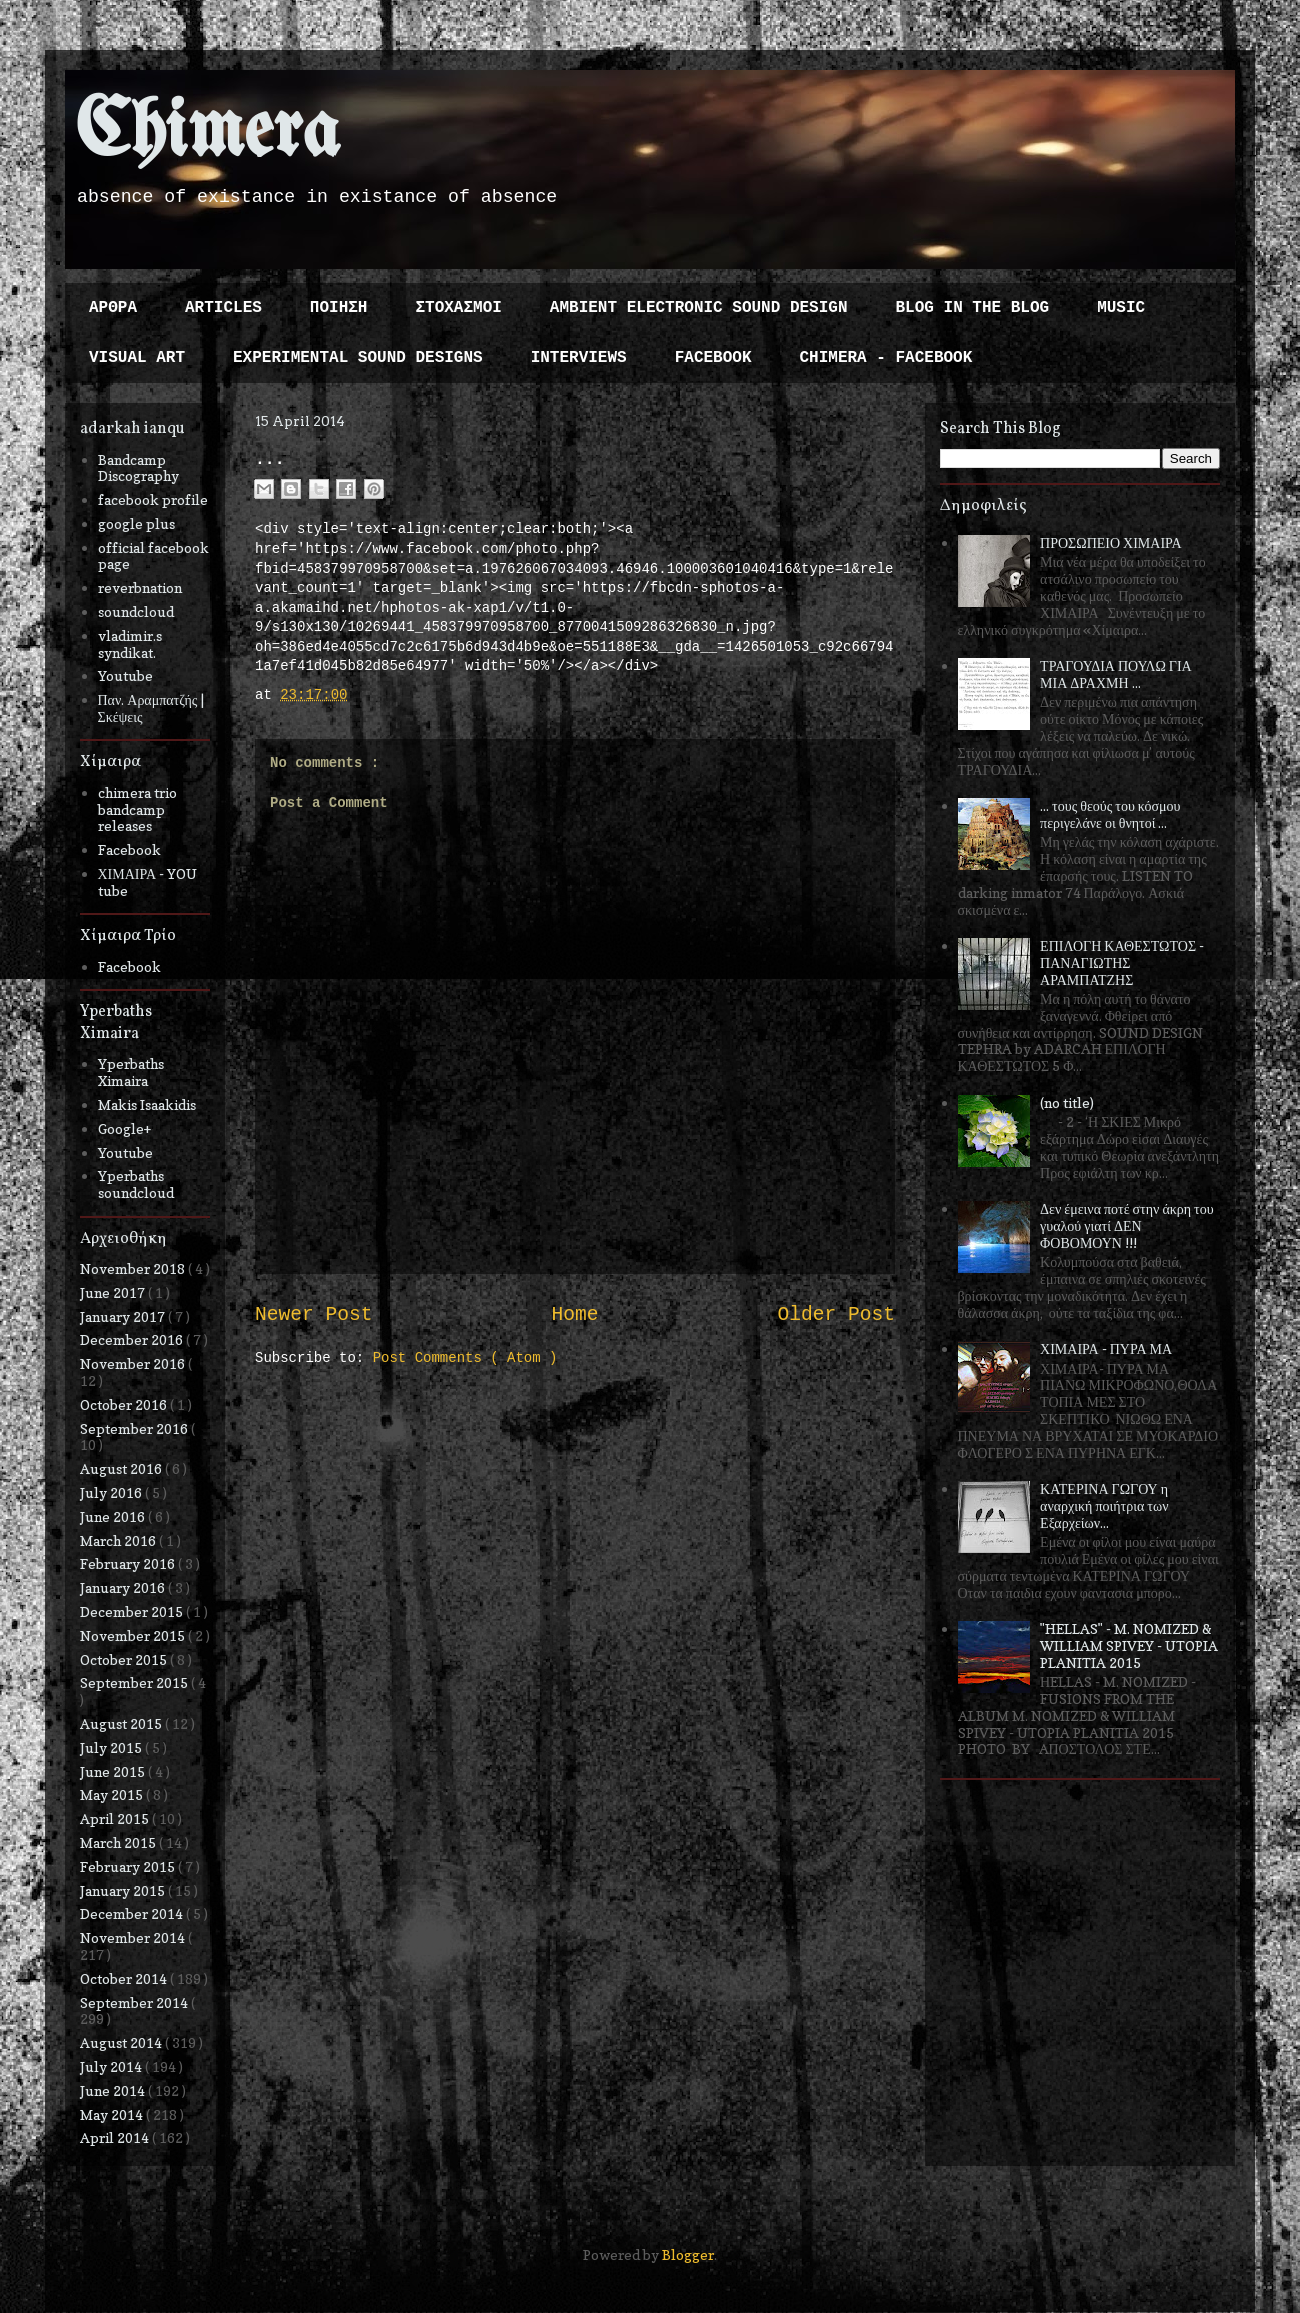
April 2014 (116, 2137)
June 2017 (114, 1292)
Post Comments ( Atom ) (465, 1358)
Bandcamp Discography (138, 468)
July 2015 (112, 1747)
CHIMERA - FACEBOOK (885, 358)
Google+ (124, 1128)
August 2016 (122, 1468)
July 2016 (112, 1492)
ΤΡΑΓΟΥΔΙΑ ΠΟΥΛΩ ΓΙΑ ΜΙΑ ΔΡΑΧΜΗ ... (1116, 674)
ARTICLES (223, 308)
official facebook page (153, 556)
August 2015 (122, 1723)
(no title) (1067, 1102)
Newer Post (314, 1315)
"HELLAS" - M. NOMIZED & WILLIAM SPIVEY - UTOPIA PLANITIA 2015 (1129, 1645)
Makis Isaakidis (147, 1104)
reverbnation (140, 587)
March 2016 (119, 1540)
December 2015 (133, 1611)
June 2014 (114, 2090)
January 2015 (124, 1890)
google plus (136, 523)
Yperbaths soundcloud (136, 1184)
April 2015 (116, 1818)
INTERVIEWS (579, 358)
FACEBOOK (713, 358)
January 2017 (124, 1316)
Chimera (207, 133)
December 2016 (133, 1339)
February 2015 (129, 1866)
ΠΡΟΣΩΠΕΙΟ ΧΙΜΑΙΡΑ (1111, 542)
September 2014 (135, 2002)
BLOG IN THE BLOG (973, 308)
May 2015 (113, 1794)
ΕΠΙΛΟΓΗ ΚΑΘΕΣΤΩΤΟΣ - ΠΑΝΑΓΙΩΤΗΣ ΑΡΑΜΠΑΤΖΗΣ (1122, 962)
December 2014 (133, 1913)
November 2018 (134, 1268)
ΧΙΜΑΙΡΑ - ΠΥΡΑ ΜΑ (1106, 1348)
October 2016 (125, 1404)
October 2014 (125, 1978)
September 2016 (135, 1428)
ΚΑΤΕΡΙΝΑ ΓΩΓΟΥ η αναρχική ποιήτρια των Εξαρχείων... (1104, 1505)
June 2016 (114, 1516)
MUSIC (1121, 308)
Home (574, 1315)
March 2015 (119, 1842)
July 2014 (112, 2066)
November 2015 (134, 1635)
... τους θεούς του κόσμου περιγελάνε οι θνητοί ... (1110, 814)
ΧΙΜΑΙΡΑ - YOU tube (148, 882)
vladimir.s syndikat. (130, 644)
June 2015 (114, 1771)
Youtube (125, 675)
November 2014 (134, 1937)
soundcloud (136, 611)
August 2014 (122, 2042)
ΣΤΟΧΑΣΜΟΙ (458, 308)
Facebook (129, 849)
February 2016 (129, 1563)
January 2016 (124, 1587)
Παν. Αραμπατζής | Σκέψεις (151, 708)
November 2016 (134, 1363)
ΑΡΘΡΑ (113, 308)
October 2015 (125, 1659)
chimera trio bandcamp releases (137, 809)
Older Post (836, 1315)
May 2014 (113, 2114)
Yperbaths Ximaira (131, 1072)
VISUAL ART (137, 358)
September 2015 (135, 1682)
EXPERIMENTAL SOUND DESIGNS (358, 358)
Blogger (688, 2254)
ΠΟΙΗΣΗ (339, 308)
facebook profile (153, 499)
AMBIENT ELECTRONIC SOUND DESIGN (699, 308)
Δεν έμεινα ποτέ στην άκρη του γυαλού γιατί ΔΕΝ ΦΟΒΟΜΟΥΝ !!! (1127, 1225)
